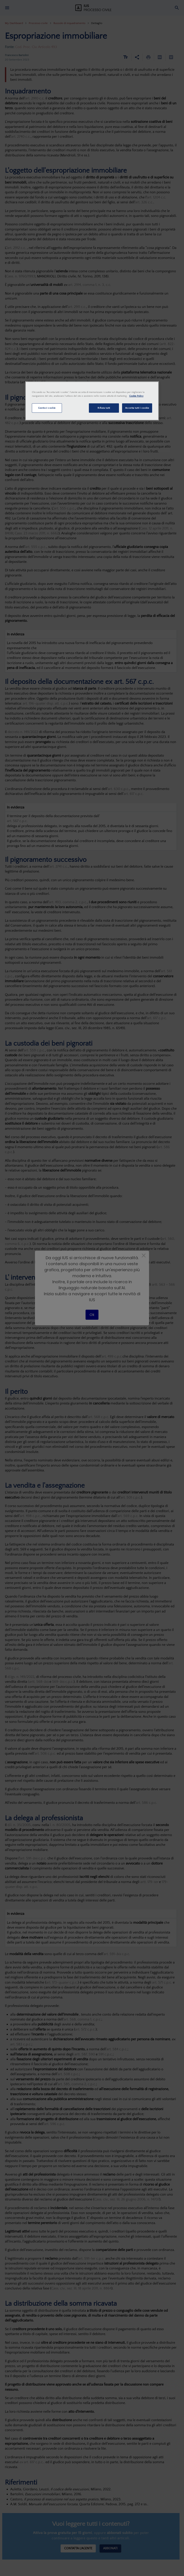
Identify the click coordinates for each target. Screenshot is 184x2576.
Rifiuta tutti (104, 407)
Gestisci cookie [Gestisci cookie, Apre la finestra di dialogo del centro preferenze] (47, 407)
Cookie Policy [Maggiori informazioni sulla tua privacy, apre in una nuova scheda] (136, 395)
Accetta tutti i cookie (137, 407)
